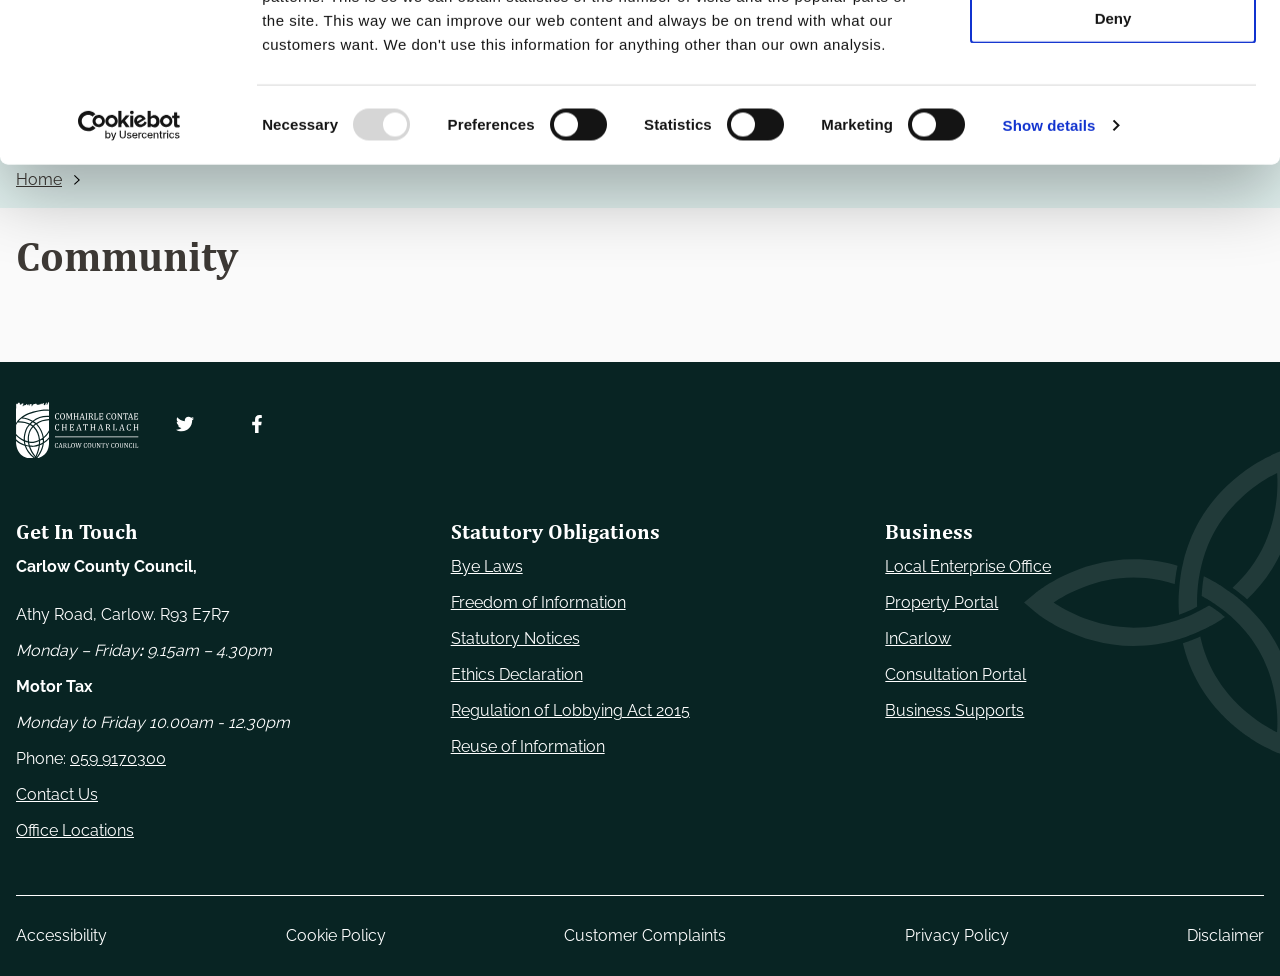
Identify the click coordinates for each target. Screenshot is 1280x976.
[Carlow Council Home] (77, 430)
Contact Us (57, 794)
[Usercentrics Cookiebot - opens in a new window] (129, 274)
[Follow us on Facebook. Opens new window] (257, 424)
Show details (1049, 273)
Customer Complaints (645, 935)
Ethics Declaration (517, 674)
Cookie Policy (336, 935)
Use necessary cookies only (1113, 49)
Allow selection (1112, 108)
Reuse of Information (528, 746)
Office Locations (75, 830)
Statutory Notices (515, 638)
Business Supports (954, 710)
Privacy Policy (957, 935)
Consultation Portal (955, 674)
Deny (1113, 166)
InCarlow (918, 638)
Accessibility (61, 935)
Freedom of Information (538, 602)
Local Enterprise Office (968, 566)
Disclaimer (1225, 935)
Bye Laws (487, 566)
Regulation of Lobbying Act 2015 (570, 710)
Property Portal (941, 602)
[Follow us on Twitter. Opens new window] (185, 424)
